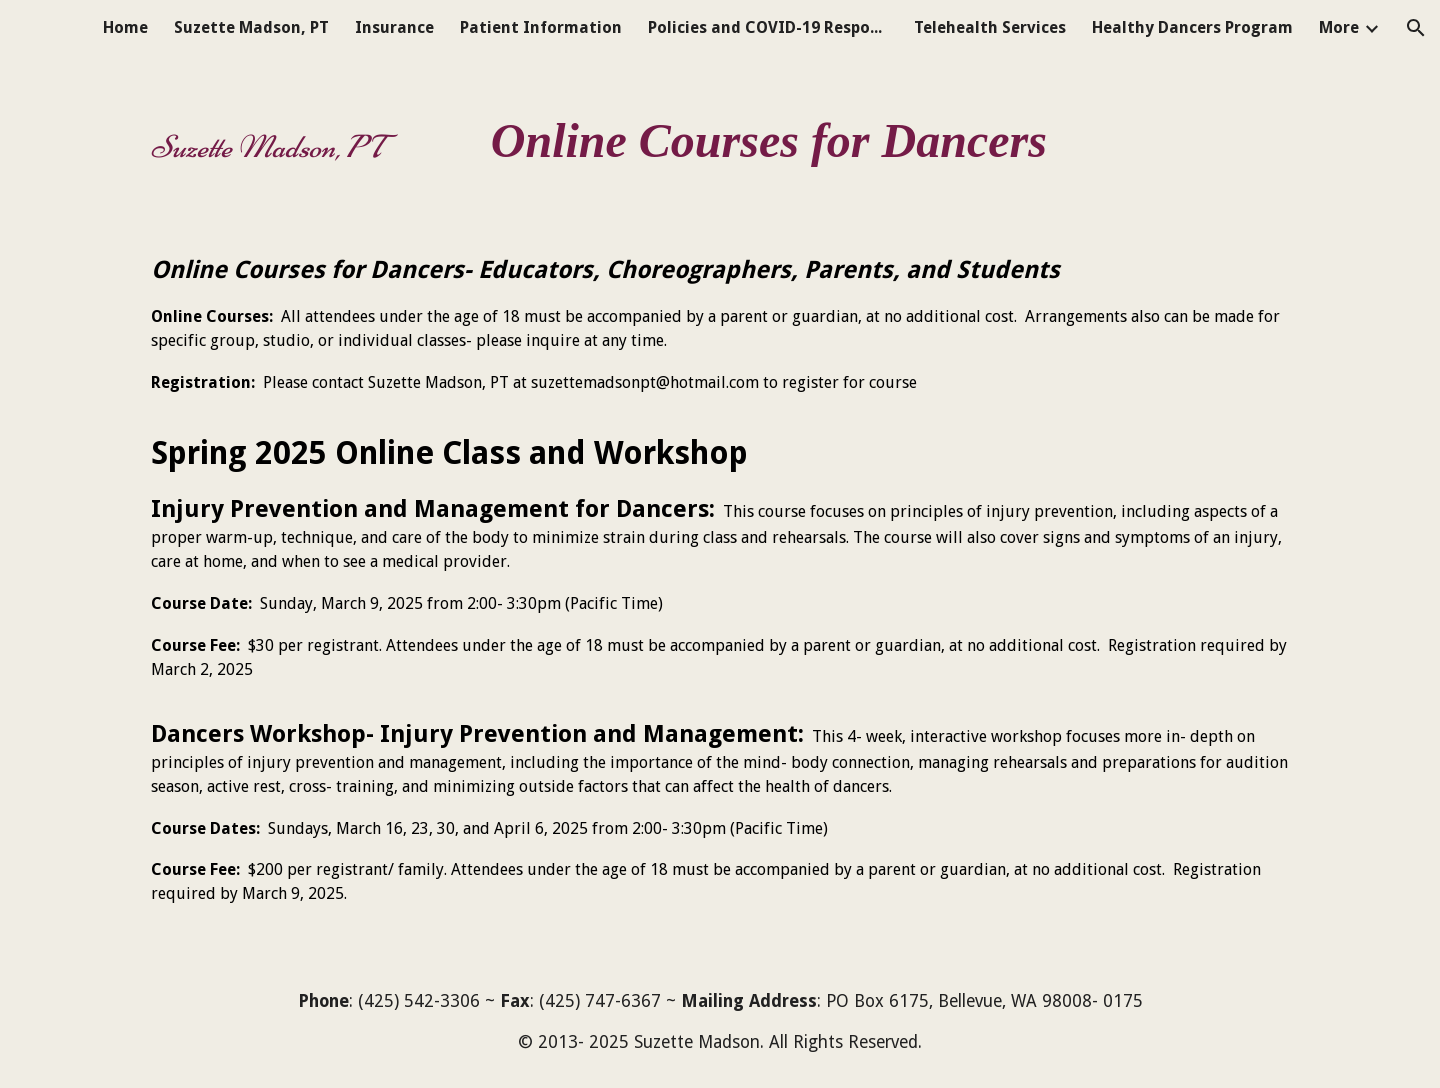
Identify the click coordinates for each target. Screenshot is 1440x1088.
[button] (1416, 28)
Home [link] (125, 27)
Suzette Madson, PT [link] (251, 27)
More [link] (1339, 27)
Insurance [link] (394, 27)
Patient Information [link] (541, 27)
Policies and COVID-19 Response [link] (768, 27)
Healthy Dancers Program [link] (1192, 27)
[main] (720, 132)
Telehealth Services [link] (990, 27)
